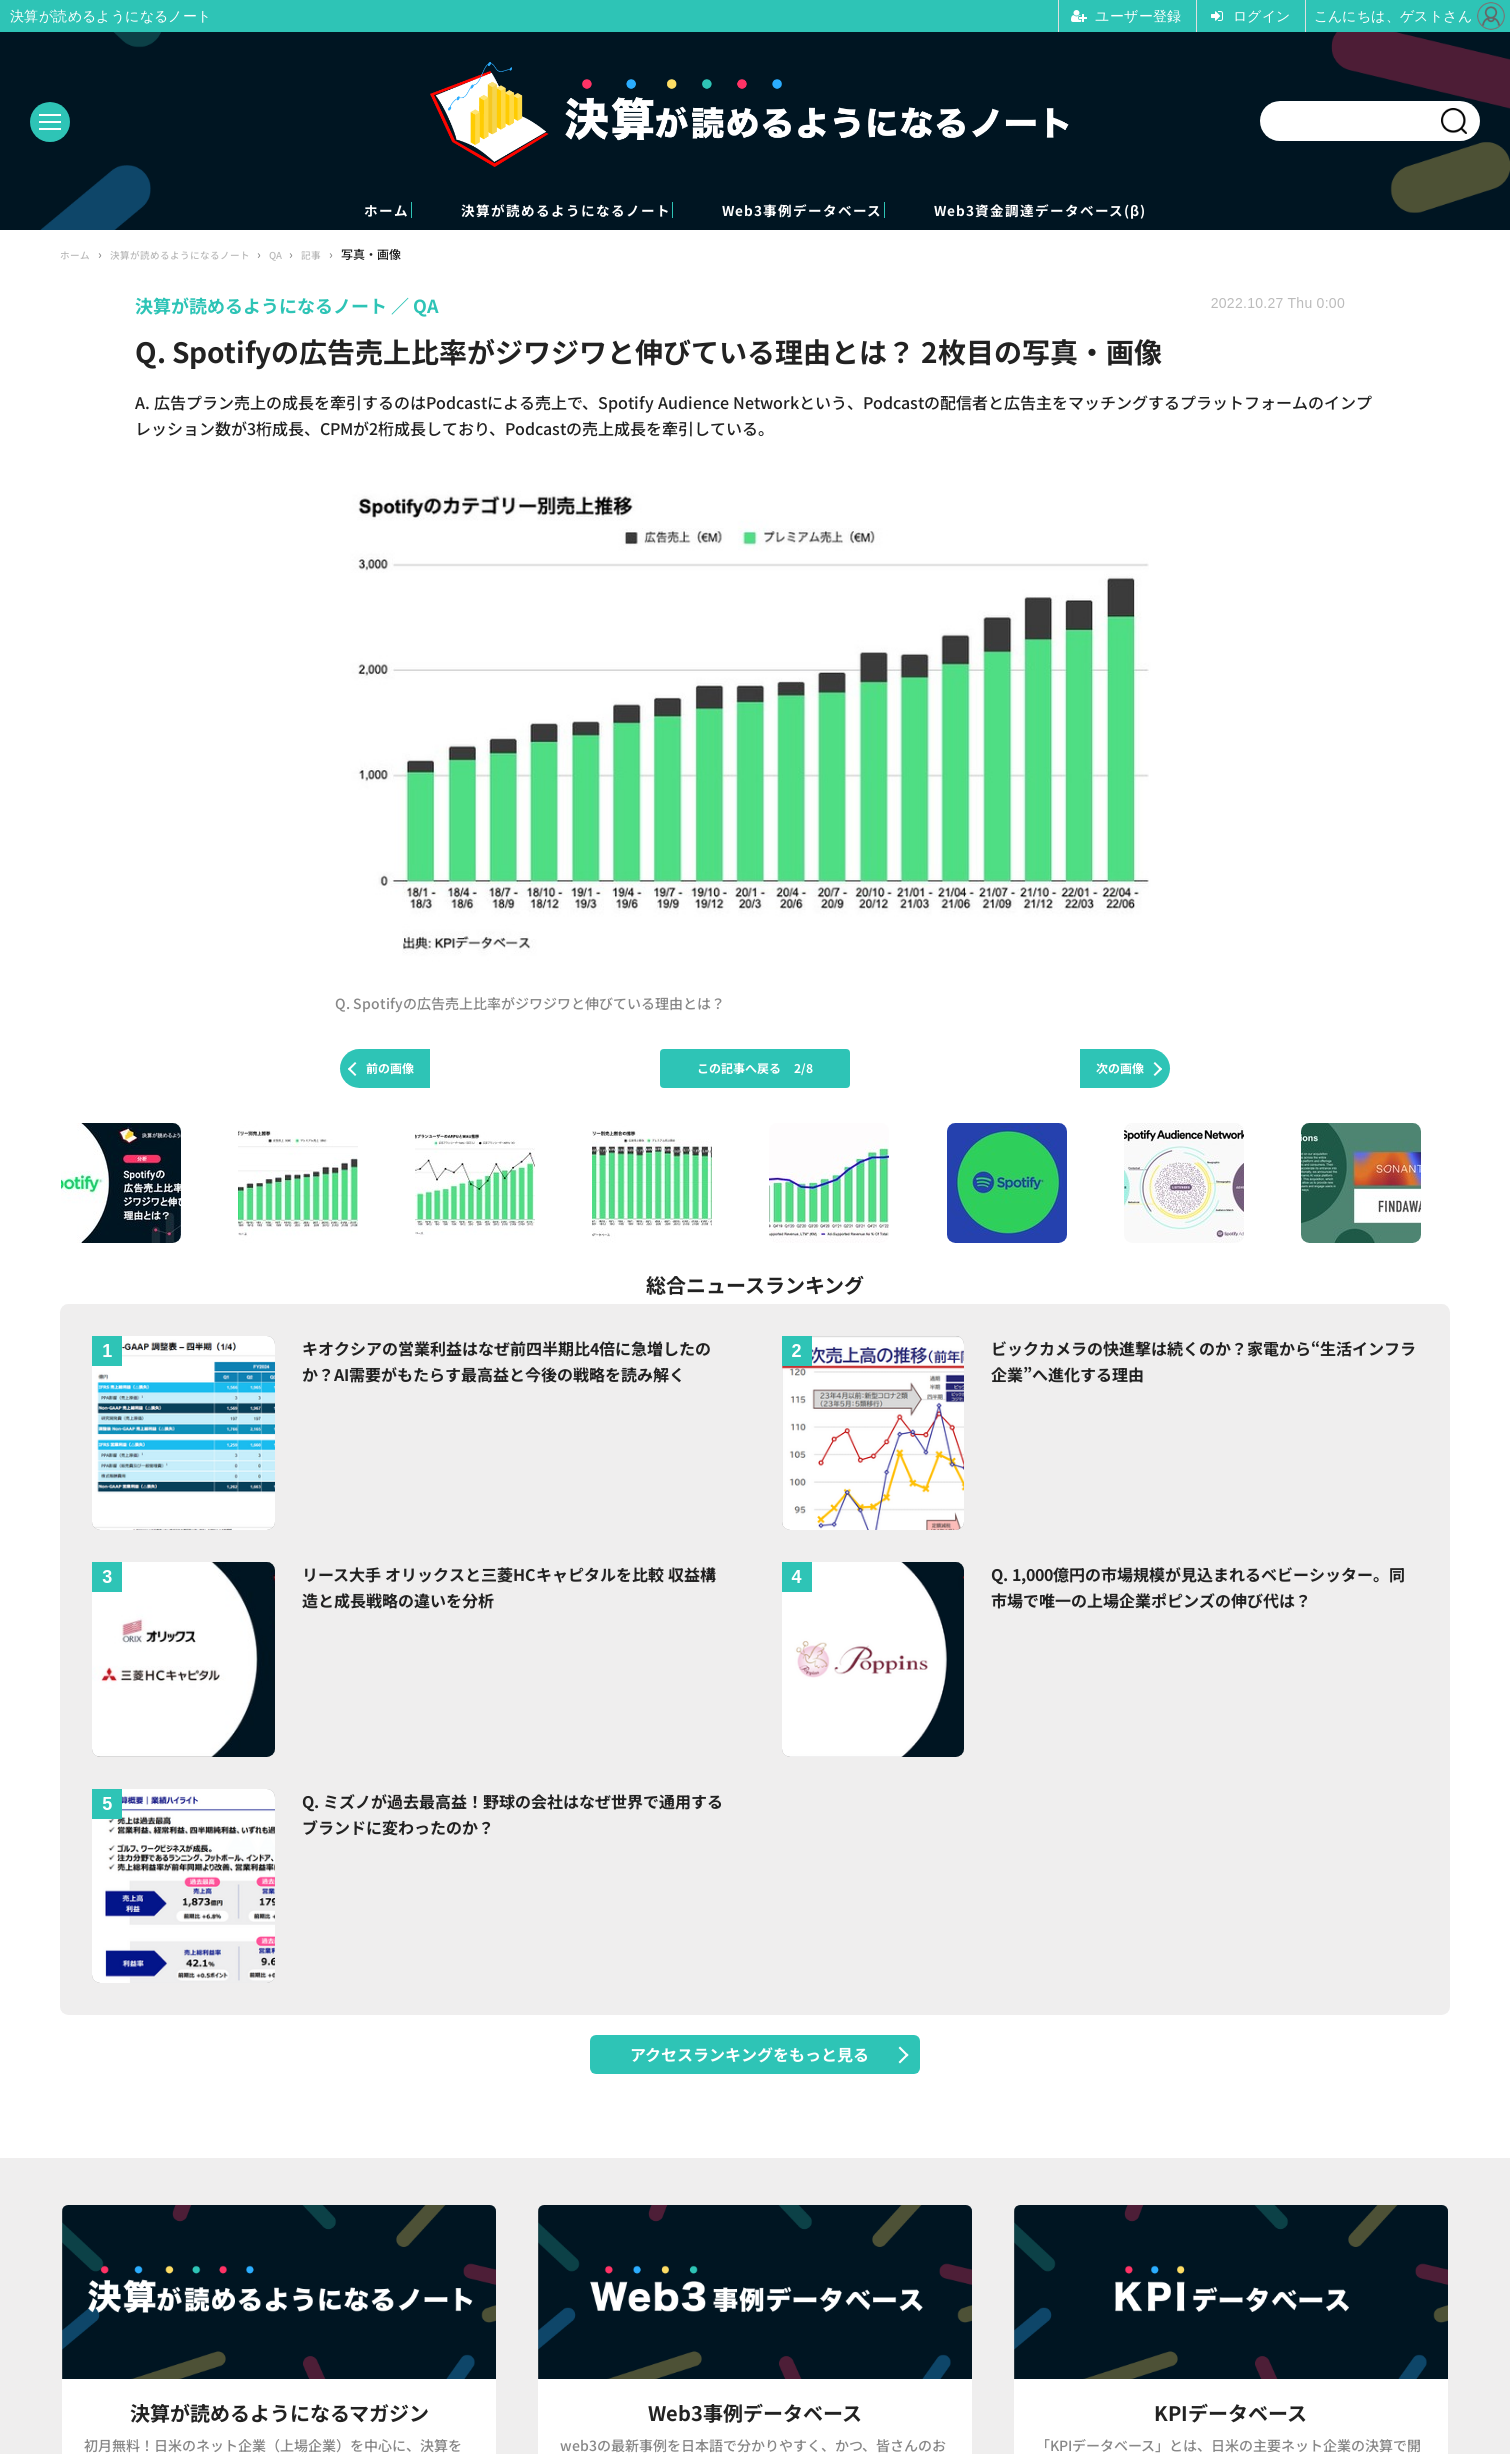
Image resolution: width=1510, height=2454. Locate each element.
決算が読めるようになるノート (519, 211)
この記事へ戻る (755, 1070)
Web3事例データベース (829, 211)
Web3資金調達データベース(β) (1141, 211)
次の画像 (1120, 1070)
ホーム (274, 211)
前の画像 (390, 1070)
